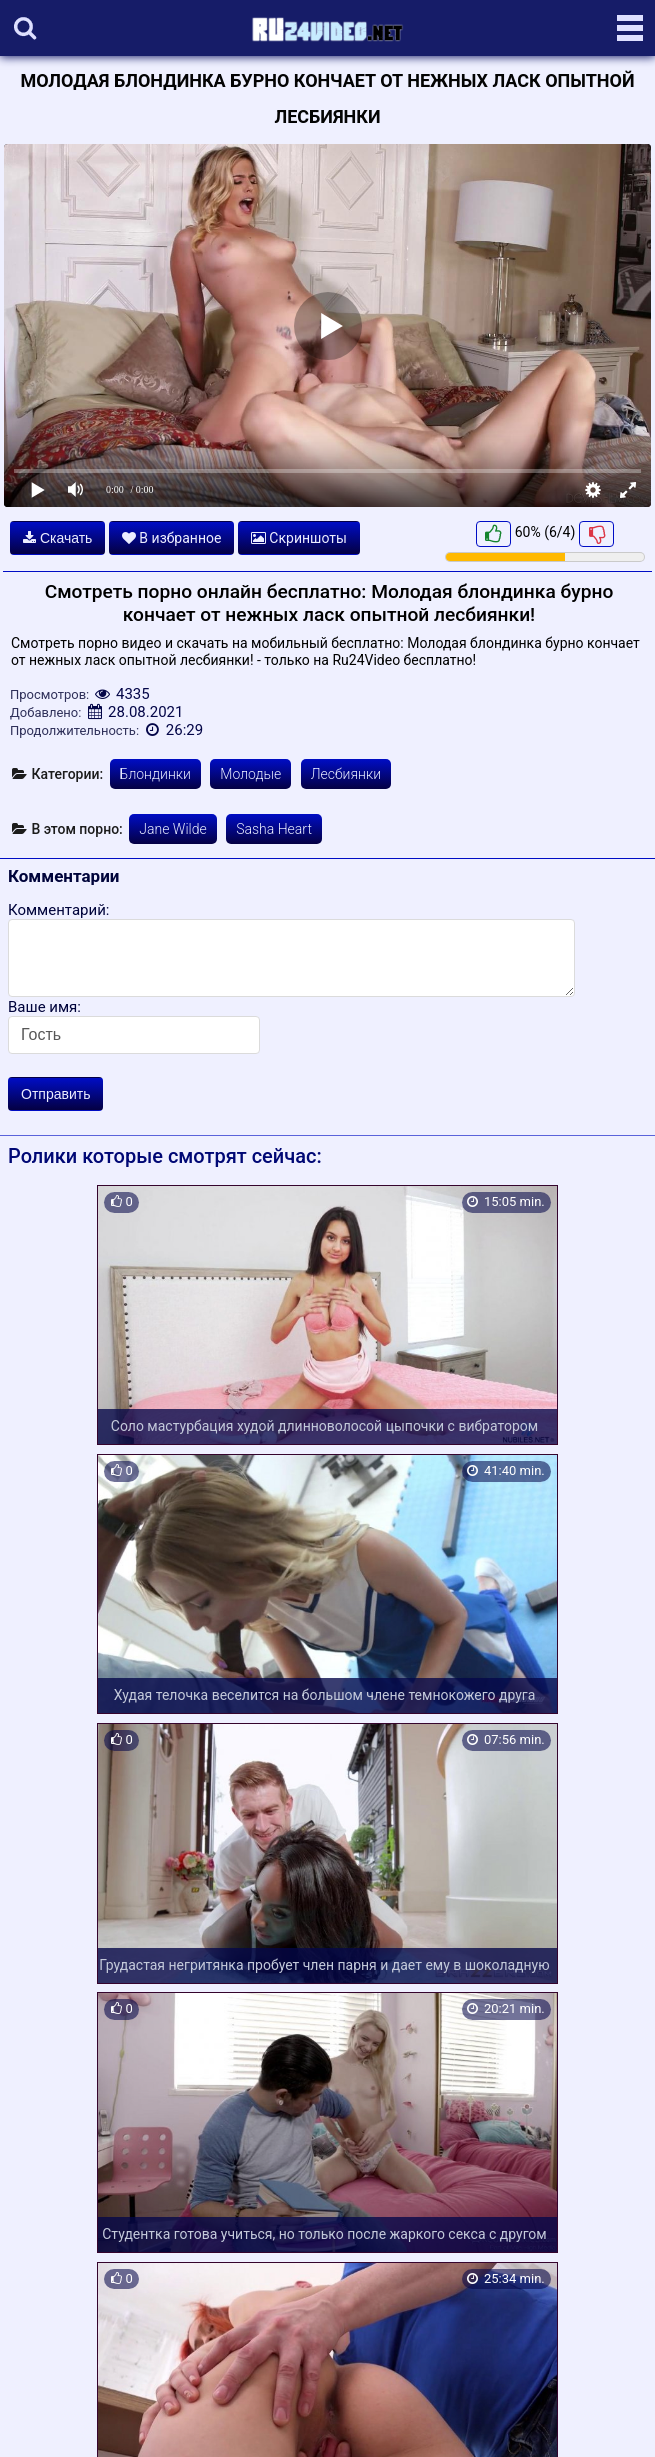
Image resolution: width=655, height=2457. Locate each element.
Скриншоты (299, 538)
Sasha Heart (274, 829)
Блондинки (155, 774)
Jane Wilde (172, 829)
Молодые (250, 774)
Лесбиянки (346, 774)
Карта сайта (44, 2419)
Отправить (55, 1094)
